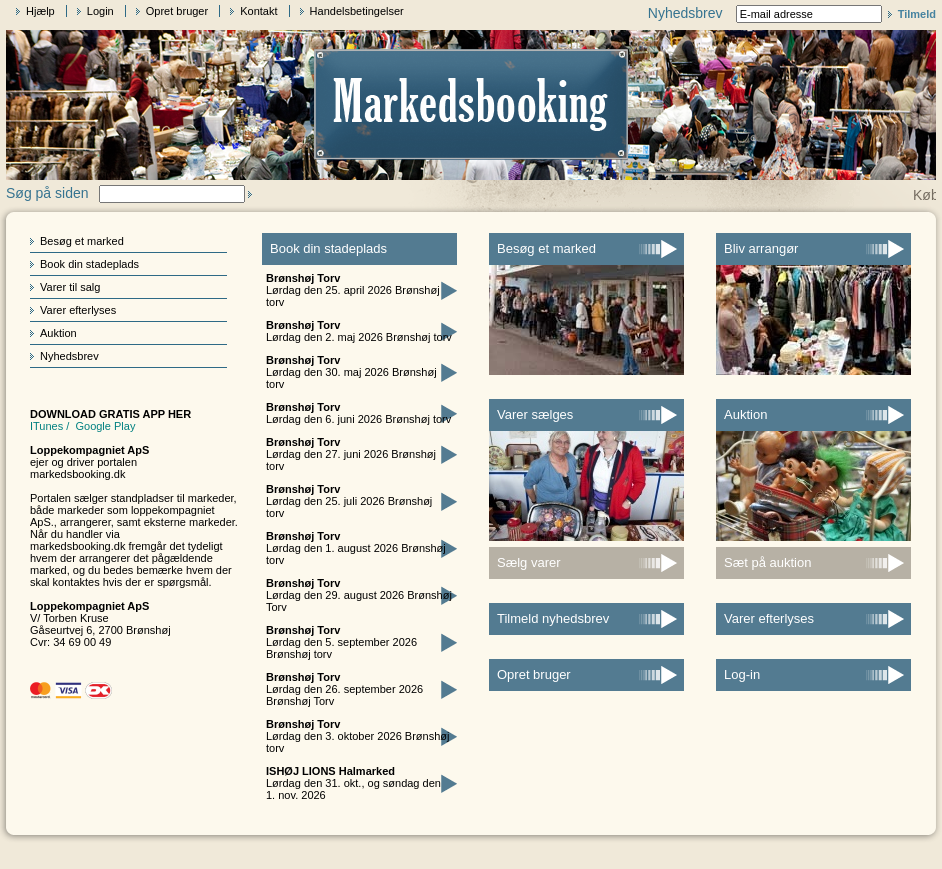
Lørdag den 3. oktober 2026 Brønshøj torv (357, 736)
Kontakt (258, 11)
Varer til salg (70, 287)
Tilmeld (917, 14)
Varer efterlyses (78, 310)
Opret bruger (177, 11)
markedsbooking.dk (77, 474)
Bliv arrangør (761, 248)
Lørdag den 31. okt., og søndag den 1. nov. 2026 (353, 783)
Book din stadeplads (89, 264)
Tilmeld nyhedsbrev (553, 618)
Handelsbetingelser (357, 11)
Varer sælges (535, 414)
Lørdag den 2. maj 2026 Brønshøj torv (359, 331)
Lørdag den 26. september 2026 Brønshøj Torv (344, 689)
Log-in (742, 674)
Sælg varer (529, 562)
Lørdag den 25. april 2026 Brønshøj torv (353, 290)
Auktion (58, 333)
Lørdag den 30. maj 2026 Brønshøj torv (351, 372)
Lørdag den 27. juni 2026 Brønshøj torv (351, 454)
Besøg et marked (82, 241)
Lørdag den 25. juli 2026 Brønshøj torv (349, 501)
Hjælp (40, 11)
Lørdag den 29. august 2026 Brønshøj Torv (359, 595)
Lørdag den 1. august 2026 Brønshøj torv (356, 548)
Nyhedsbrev (69, 356)
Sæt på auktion (767, 562)
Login (100, 11)
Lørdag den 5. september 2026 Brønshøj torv (341, 642)
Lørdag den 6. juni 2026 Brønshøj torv (358, 413)
